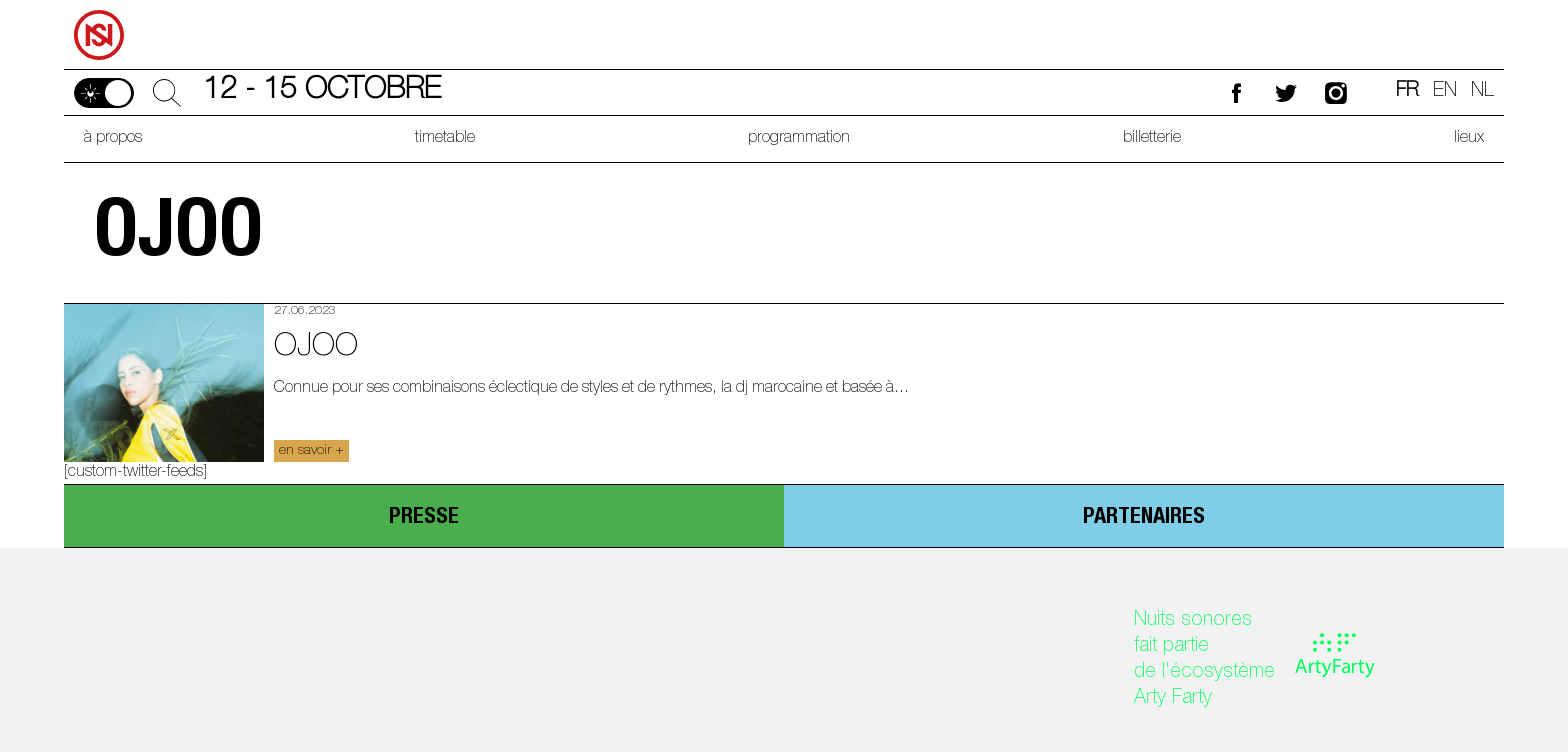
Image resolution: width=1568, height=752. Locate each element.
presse (424, 518)
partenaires (1144, 518)
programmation (799, 139)
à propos (113, 139)
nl (1482, 92)
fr (1407, 92)
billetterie (1152, 139)
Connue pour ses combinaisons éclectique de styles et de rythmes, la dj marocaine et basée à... (591, 389)
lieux (1469, 139)
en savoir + (311, 451)
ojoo (316, 348)
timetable (445, 139)
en (1445, 92)
